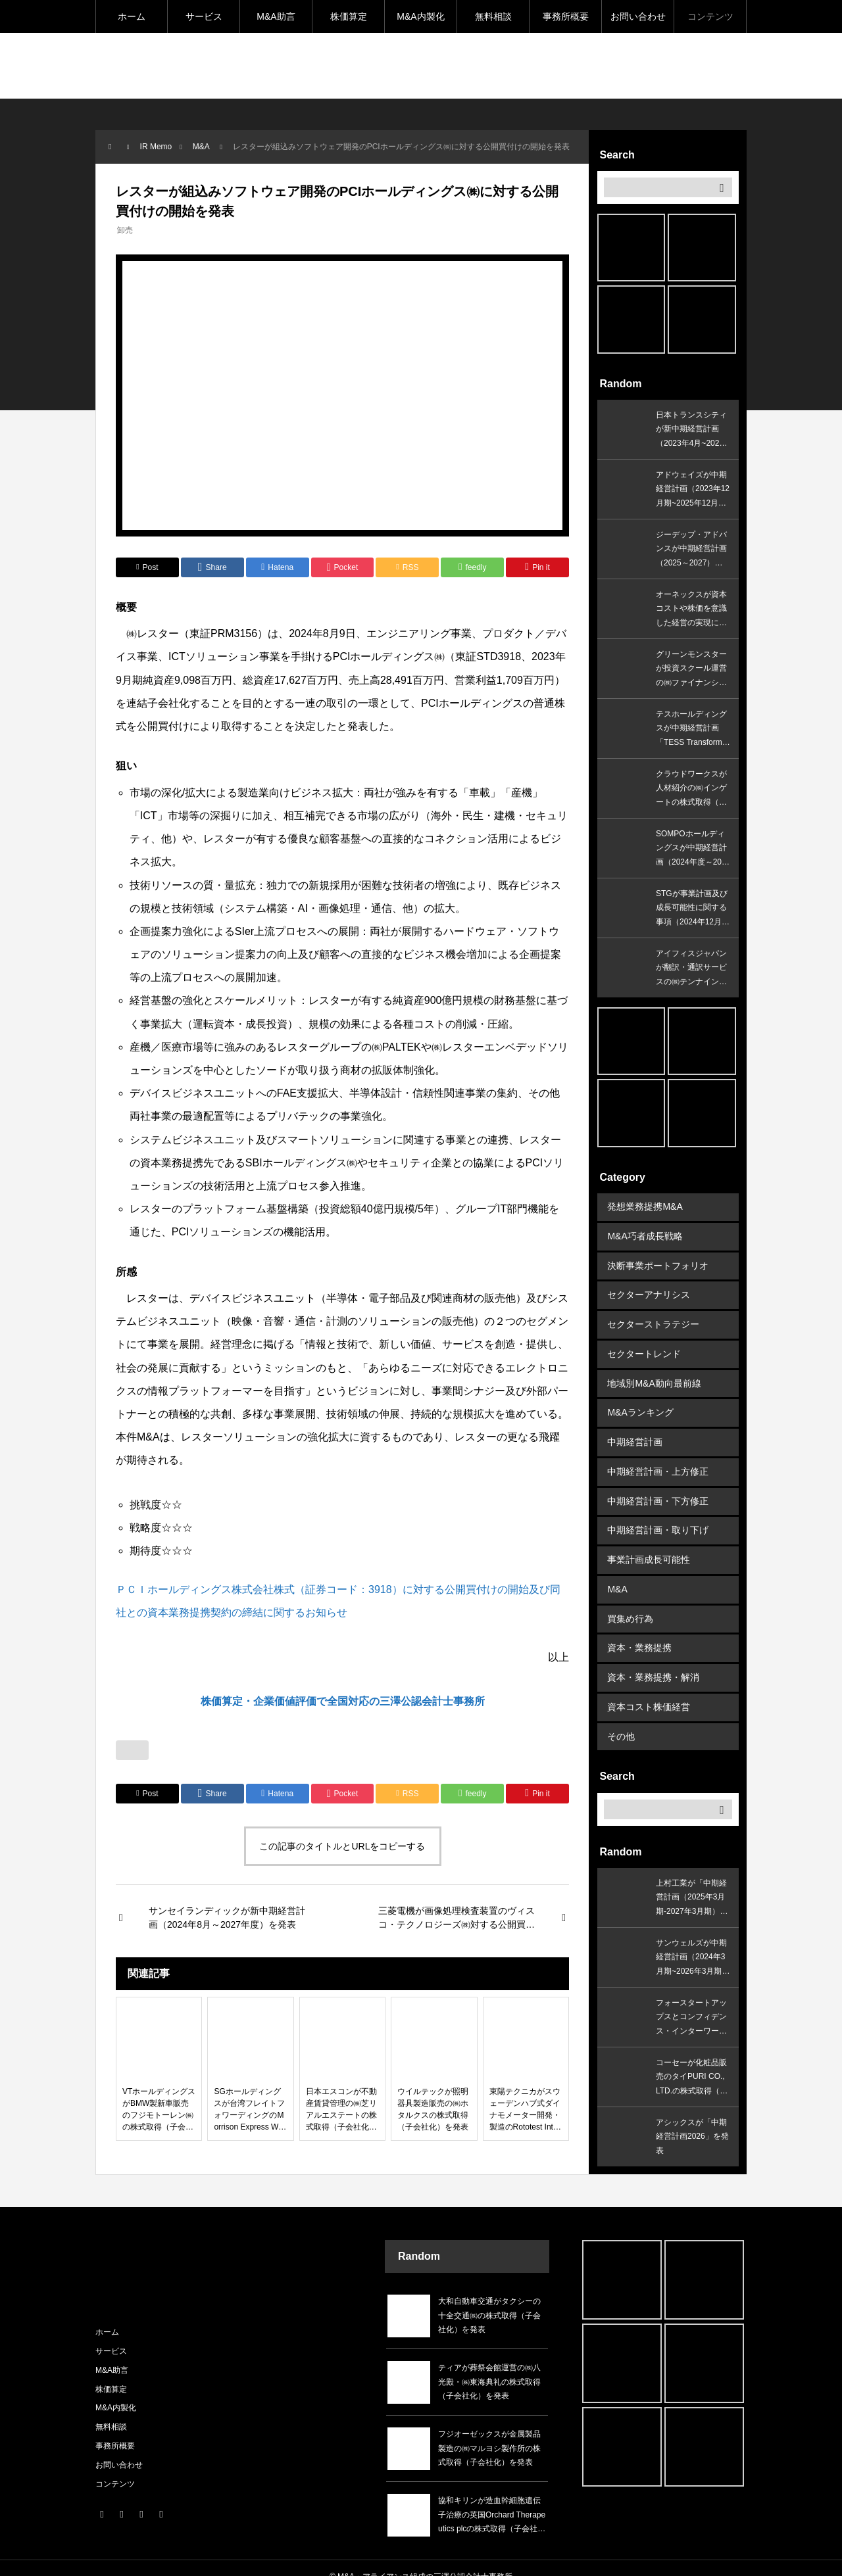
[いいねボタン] (132, 1750)
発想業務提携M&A (644, 1206)
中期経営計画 (634, 1432)
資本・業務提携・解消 (653, 1659)
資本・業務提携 (639, 1630)
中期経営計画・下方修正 (657, 1489)
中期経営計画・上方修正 (657, 1461)
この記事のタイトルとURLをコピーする (342, 1846)
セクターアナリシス (648, 1291)
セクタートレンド (644, 1348)
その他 (621, 1715)
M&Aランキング (640, 1404)
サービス (204, 16)
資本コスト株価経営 (648, 1687)
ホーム (131, 16)
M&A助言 (276, 16)
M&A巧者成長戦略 (644, 1234)
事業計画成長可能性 (648, 1545)
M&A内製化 (420, 16)
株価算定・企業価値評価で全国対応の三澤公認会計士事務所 (343, 1701)
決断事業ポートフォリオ (657, 1263)
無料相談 (493, 16)
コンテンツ (710, 16)
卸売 (125, 230)
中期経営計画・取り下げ (657, 1517)
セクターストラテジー (653, 1319)
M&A (617, 1574)
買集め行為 (630, 1602)
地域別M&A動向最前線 (654, 1376)
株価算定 (348, 16)
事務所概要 (566, 16)
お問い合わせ (638, 16)
